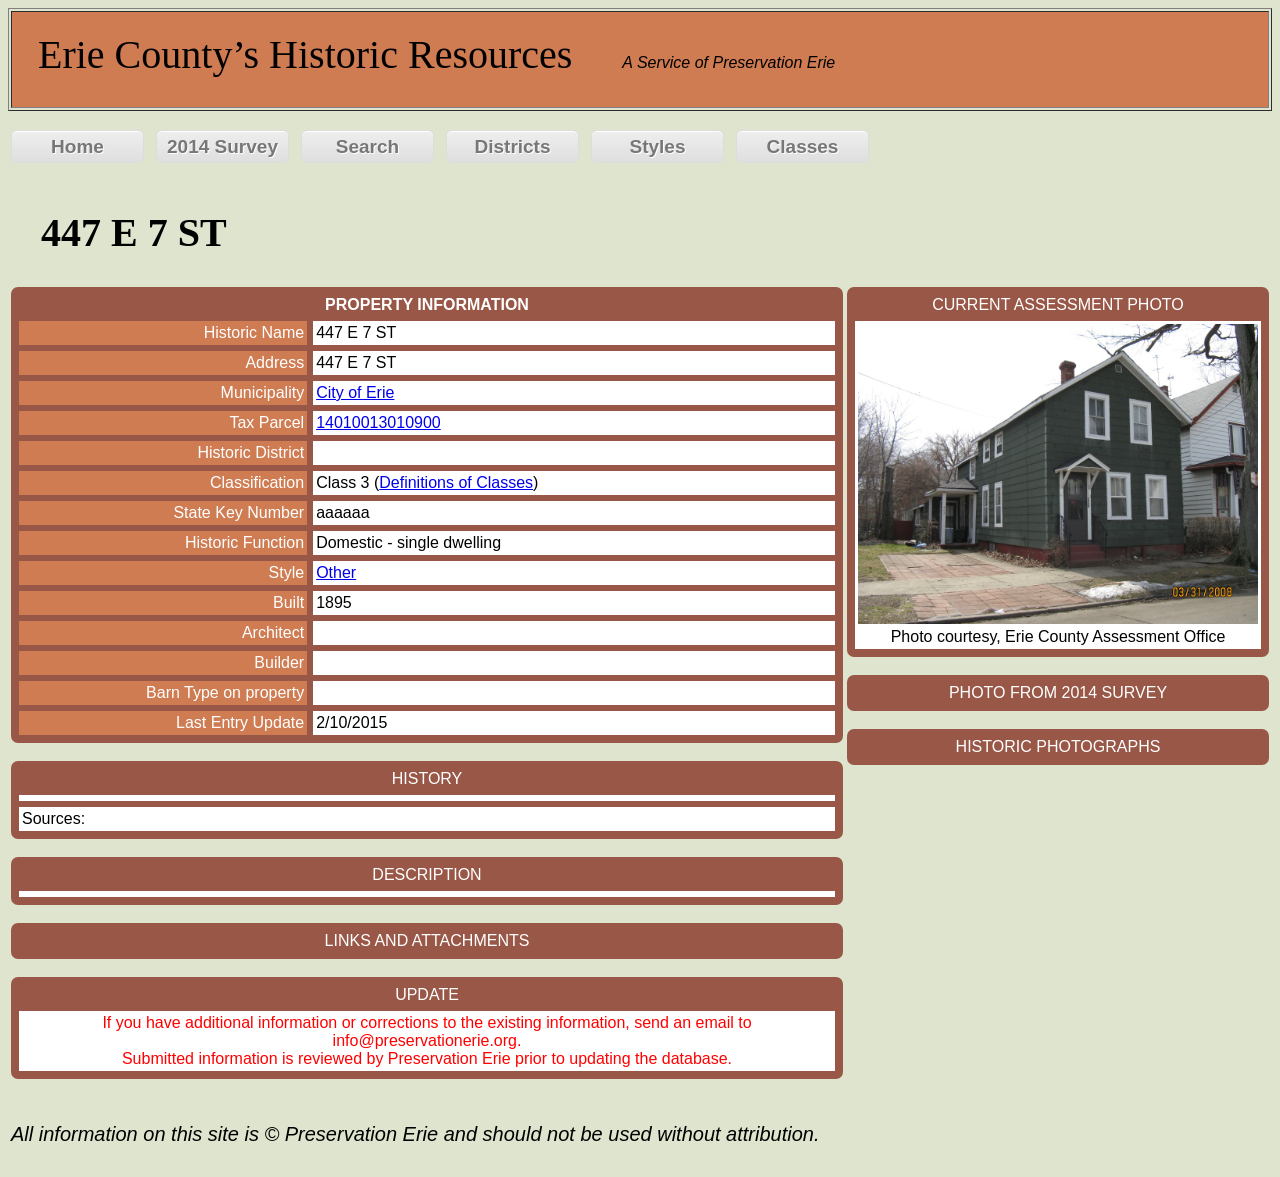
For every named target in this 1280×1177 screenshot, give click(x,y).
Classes (803, 146)
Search (367, 146)
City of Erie (355, 392)
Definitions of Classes (456, 482)
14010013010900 (378, 422)
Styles (658, 146)
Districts (512, 146)
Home (77, 146)
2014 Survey (222, 146)
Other (336, 572)
